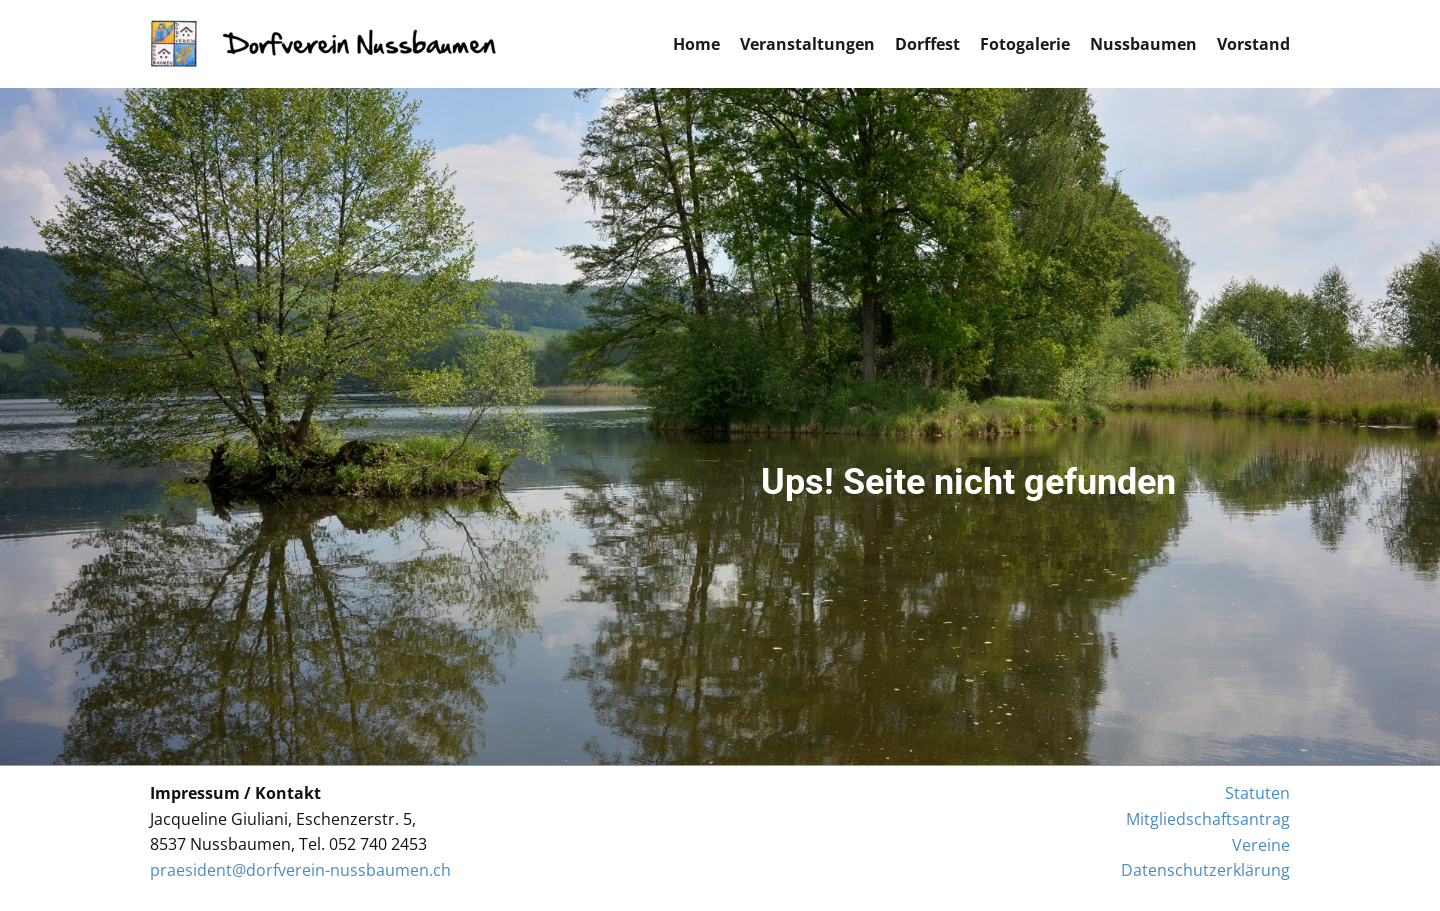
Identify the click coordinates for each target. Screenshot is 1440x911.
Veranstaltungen (807, 44)
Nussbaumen (1143, 44)
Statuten (1257, 793)
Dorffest (927, 44)
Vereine (1261, 845)
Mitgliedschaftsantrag (1208, 819)
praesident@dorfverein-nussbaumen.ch (300, 870)
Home (696, 44)
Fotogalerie (1025, 44)
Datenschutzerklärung (1205, 870)
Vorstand (1253, 44)
